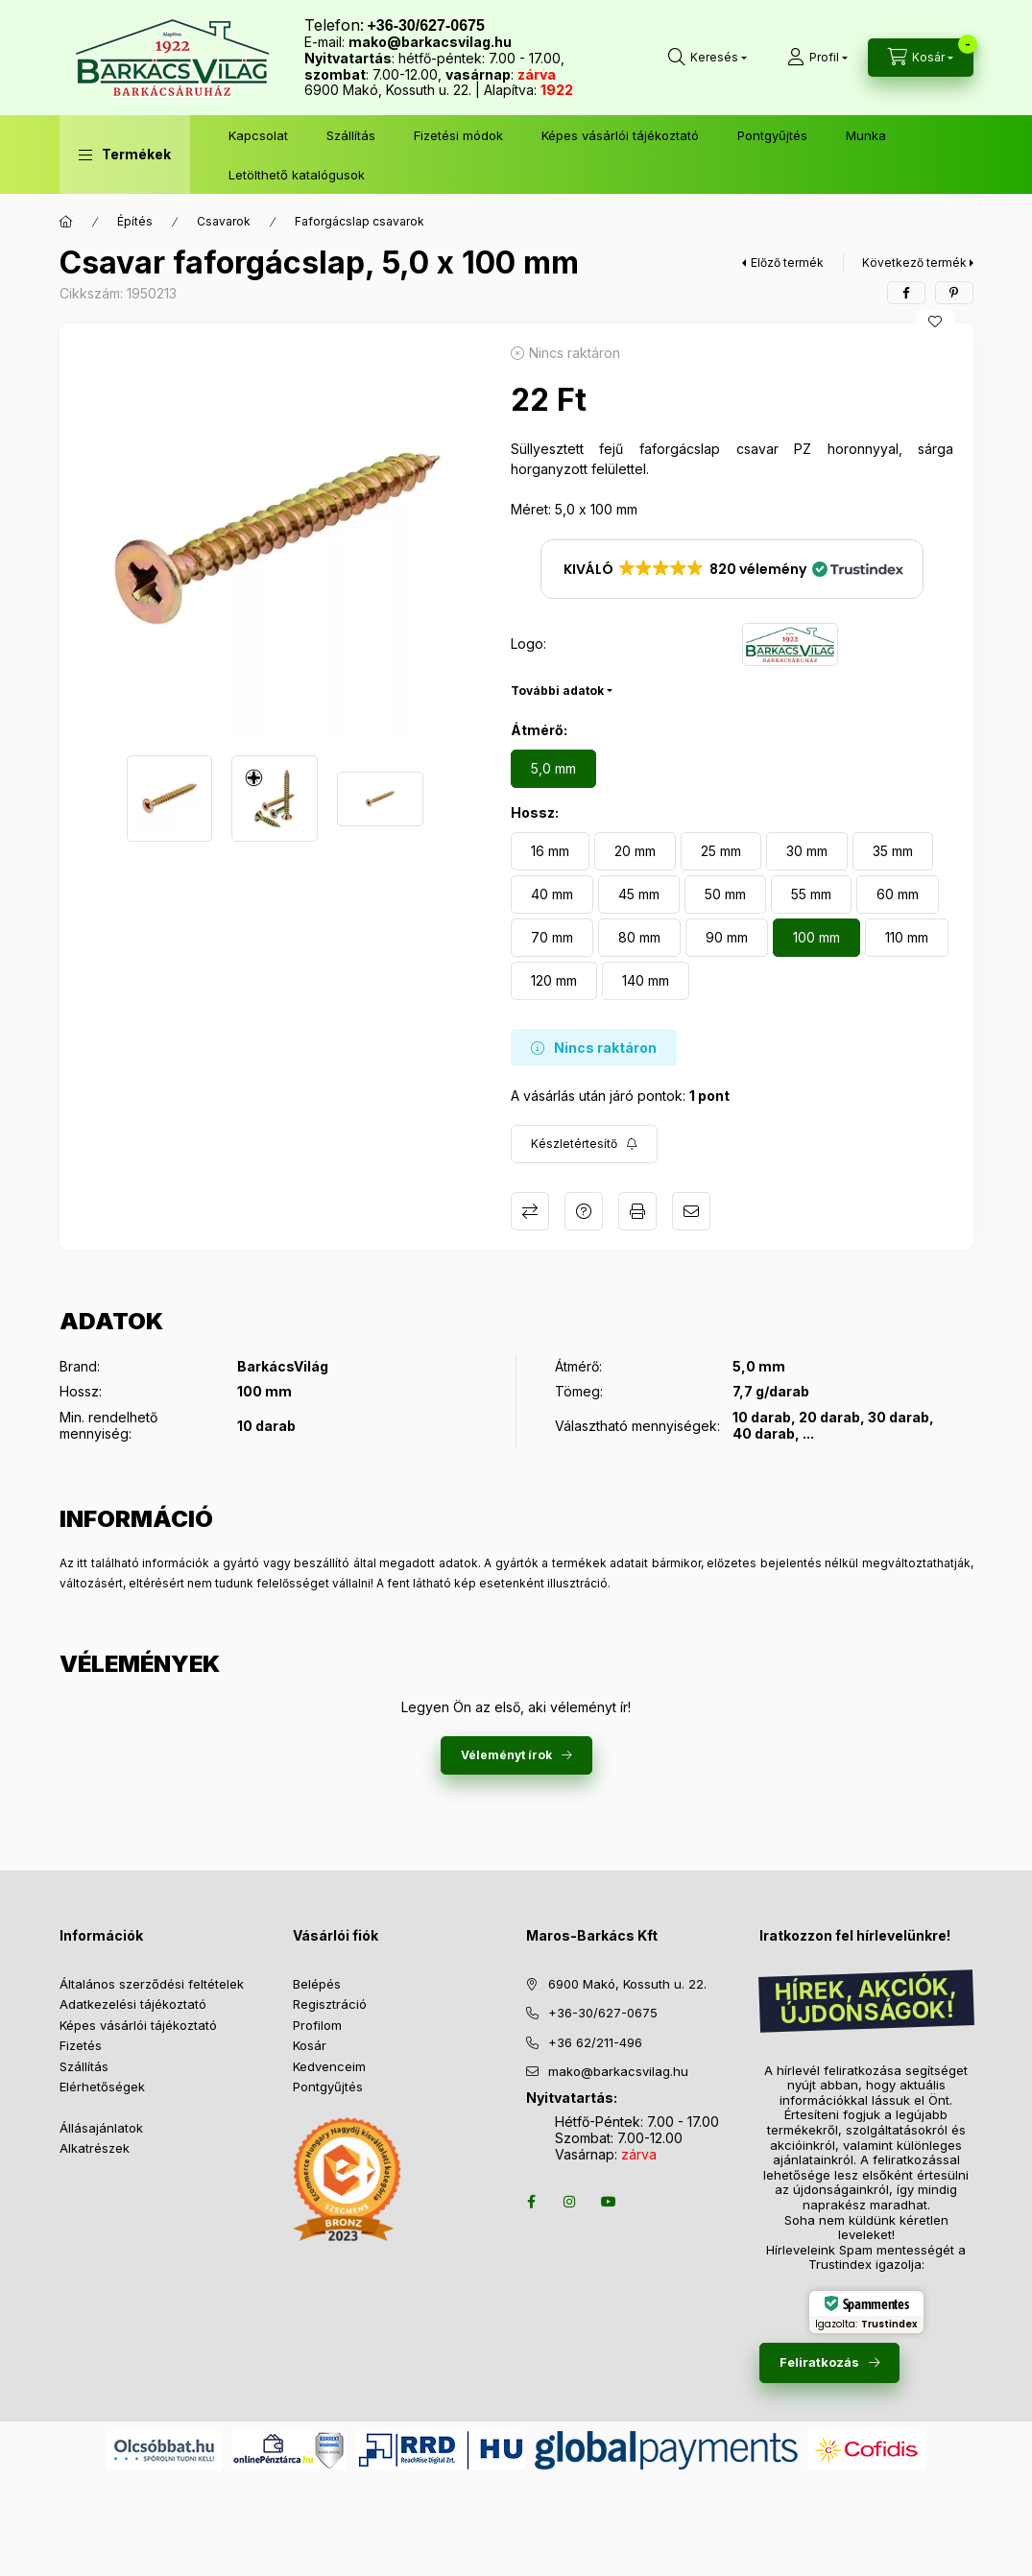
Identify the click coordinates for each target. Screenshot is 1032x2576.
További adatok (557, 690)
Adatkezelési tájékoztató (133, 2004)
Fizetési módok (458, 135)
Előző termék (787, 262)
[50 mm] (725, 894)
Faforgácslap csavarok (359, 221)
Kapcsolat (258, 135)
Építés (135, 221)
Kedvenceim (329, 2066)
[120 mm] (554, 981)
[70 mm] (552, 937)
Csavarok (224, 221)
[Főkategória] (66, 221)
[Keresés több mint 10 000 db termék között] (707, 57)
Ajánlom (691, 1211)
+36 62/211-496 (595, 2042)
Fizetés (81, 2045)
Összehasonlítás (530, 1211)
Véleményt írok (506, 1755)
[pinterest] (954, 292)
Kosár (309, 2045)
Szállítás (350, 135)
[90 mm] (726, 937)
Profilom (317, 2025)
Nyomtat (637, 1211)
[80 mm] (639, 937)
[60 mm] (897, 894)
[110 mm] (906, 937)
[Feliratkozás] (584, 1144)
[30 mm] (807, 851)
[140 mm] (645, 981)
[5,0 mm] (553, 769)
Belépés (317, 1984)
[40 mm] (552, 894)
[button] (125, 154)
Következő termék (914, 262)
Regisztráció (330, 2004)
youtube (608, 2201)
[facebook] (906, 292)
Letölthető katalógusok (296, 174)
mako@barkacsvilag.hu (430, 42)
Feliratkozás (819, 2362)
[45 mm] (639, 894)
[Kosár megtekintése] (920, 57)
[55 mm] (811, 894)
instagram (570, 2201)
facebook (532, 2201)
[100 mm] (816, 937)
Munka (866, 135)
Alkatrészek (95, 2148)
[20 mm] (635, 851)
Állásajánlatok (101, 2127)
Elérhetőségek (102, 2086)
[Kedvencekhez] (935, 321)
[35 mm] (892, 851)
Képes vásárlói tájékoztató (620, 135)
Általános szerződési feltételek (152, 1984)
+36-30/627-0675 (603, 2012)
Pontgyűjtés (772, 135)
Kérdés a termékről (583, 1211)
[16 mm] (550, 851)
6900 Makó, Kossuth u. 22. (627, 1984)
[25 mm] (721, 851)
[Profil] (817, 57)
